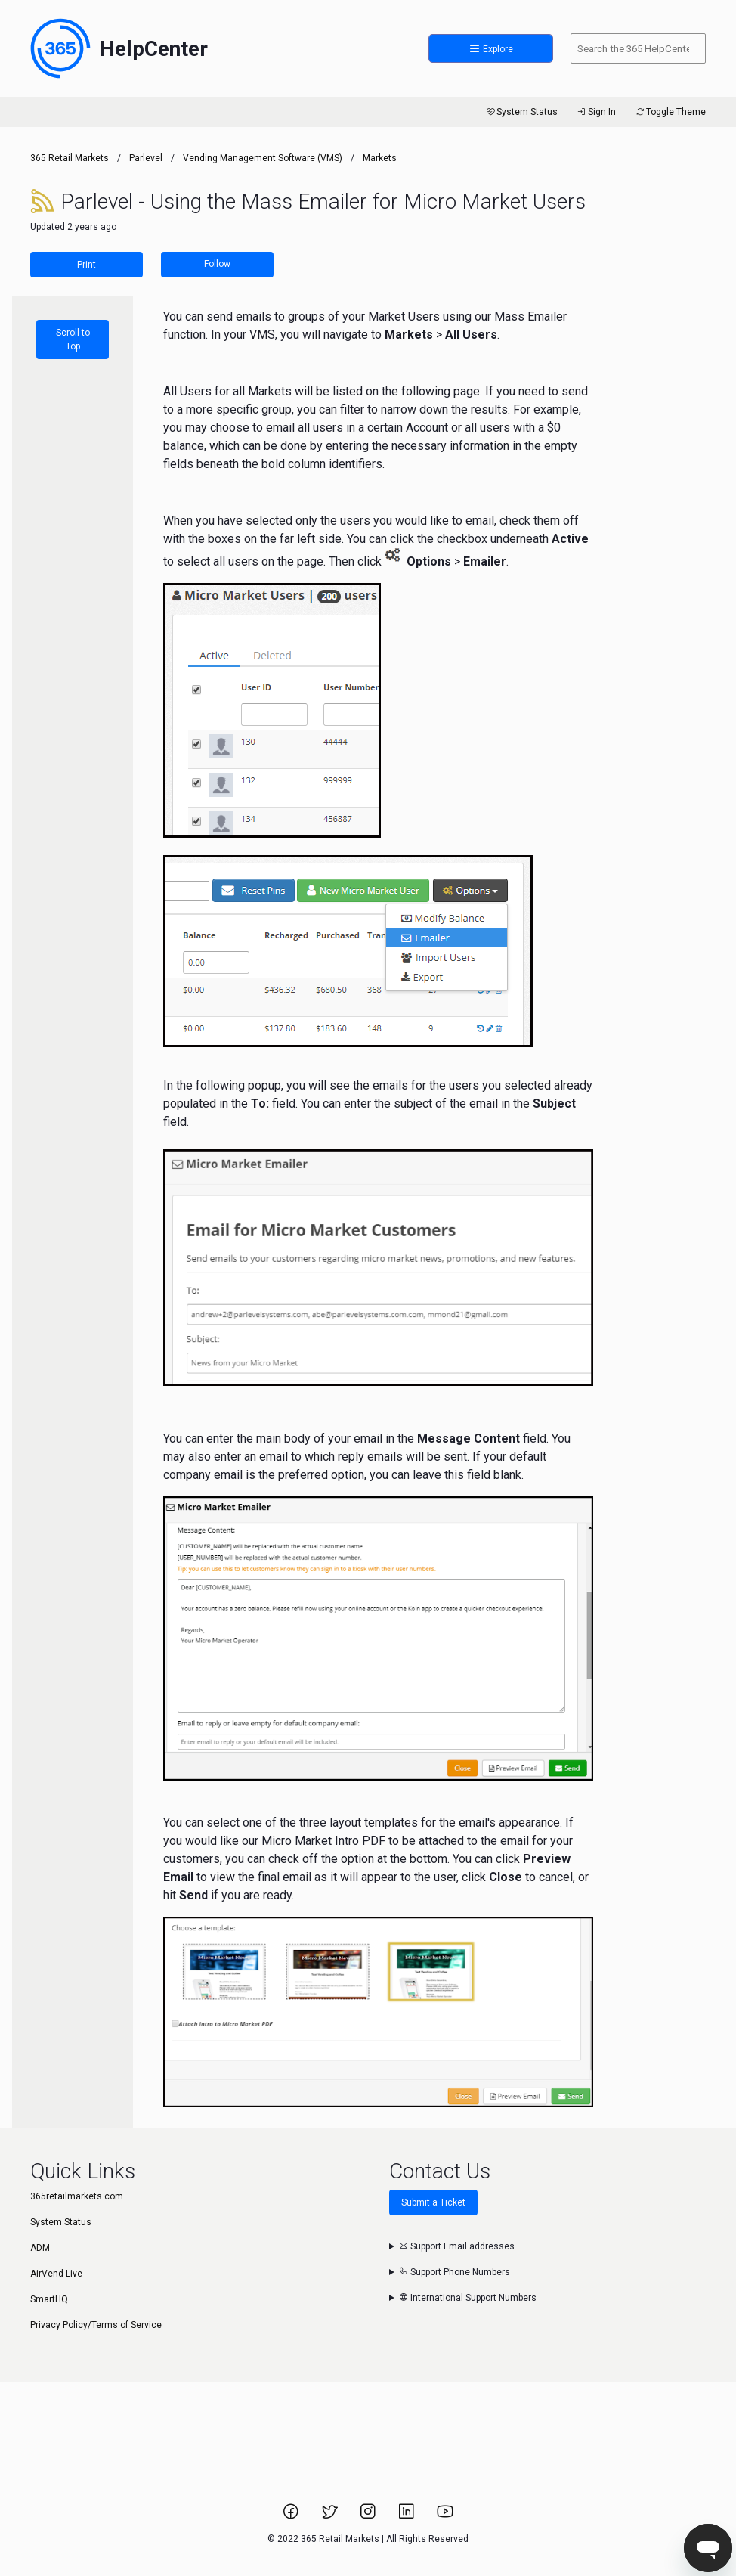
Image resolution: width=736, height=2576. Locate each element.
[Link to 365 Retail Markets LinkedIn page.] (407, 2516)
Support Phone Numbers (454, 2272)
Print (86, 264)
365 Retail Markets (69, 158)
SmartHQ (49, 2299)
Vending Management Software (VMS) (262, 158)
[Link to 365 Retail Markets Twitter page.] (330, 2516)
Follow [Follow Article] (217, 264)
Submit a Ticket (433, 2202)
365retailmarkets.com (76, 2196)
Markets (380, 158)
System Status (521, 112)
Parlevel (145, 158)
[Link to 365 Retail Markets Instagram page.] (369, 2516)
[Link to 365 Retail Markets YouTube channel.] (445, 2516)
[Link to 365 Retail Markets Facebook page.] (292, 2516)
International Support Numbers (468, 2297)
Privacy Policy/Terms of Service (96, 2325)
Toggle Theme (670, 112)
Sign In (596, 112)
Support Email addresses (457, 2246)
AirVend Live (56, 2273)
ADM (40, 2248)
